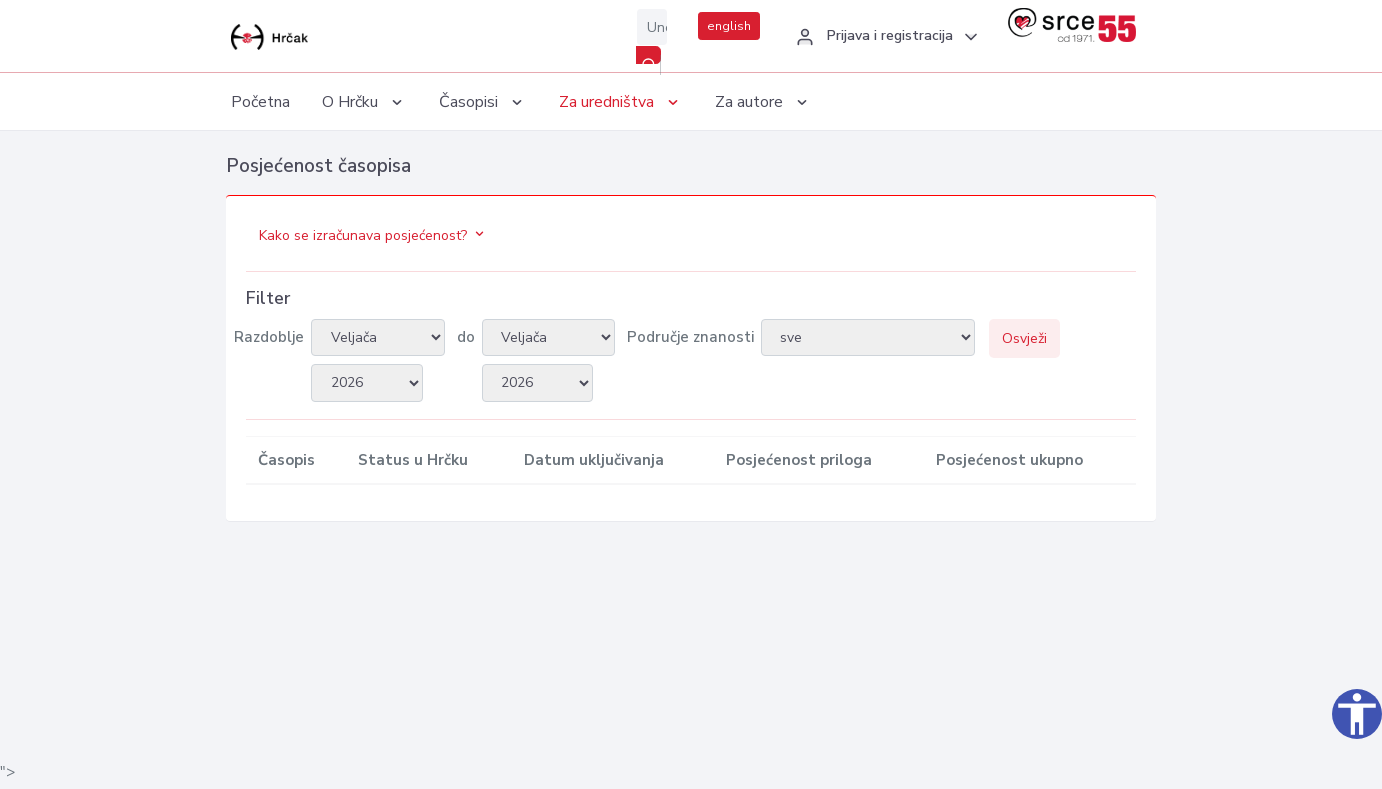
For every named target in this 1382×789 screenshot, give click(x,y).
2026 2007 (367, 382)
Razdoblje (269, 337)
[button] (884, 37)
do (466, 337)
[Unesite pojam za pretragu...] (652, 27)
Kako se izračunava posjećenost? (373, 235)
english (729, 26)
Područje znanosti (690, 337)
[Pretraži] (648, 55)
